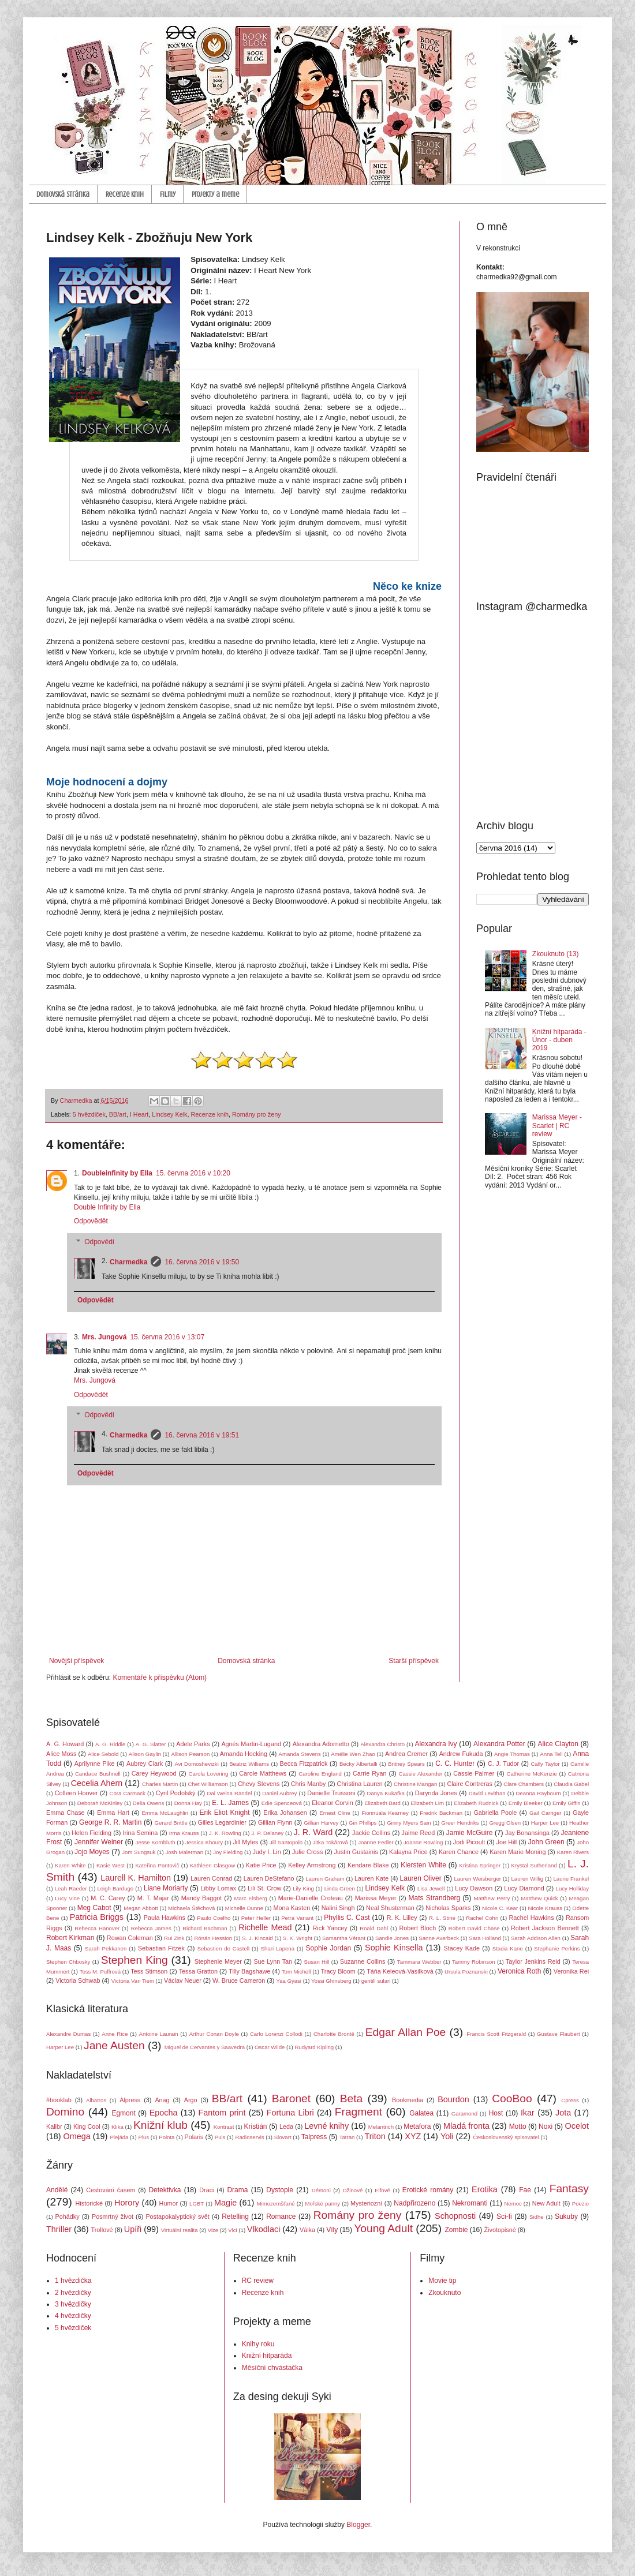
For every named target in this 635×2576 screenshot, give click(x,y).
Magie (225, 2202)
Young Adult (383, 2228)
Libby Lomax (218, 1888)
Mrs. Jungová (104, 1337)
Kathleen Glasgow (213, 1865)
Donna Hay (188, 1803)
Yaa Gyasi (288, 1981)
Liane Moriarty (166, 1888)
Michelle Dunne (244, 1908)
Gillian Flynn (275, 1822)
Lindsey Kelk (169, 1114)
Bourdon (453, 2099)
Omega (77, 2136)
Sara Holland (485, 1938)
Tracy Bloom (338, 1971)
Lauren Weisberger (477, 1878)
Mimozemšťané (276, 2203)
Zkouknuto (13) (555, 954)
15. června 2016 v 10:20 (193, 1173)
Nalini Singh (338, 1907)
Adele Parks (193, 1743)
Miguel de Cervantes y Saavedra (205, 2047)
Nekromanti (469, 2203)
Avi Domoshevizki (197, 1764)
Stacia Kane (507, 1948)
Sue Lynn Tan (272, 1961)
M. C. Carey (108, 1897)
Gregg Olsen (505, 1822)
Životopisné (500, 2229)
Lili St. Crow (264, 1888)
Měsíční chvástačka (272, 2368)
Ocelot (577, 2126)
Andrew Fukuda (461, 1753)
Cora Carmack (127, 1793)
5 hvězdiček (89, 1114)
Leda (286, 2126)
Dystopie (279, 2190)
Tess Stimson (148, 1971)
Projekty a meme (215, 194)
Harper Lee (545, 1822)
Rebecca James (151, 1928)
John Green (546, 1842)
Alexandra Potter (499, 1744)
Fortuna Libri (290, 2112)
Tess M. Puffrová (100, 1971)
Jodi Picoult (469, 1842)
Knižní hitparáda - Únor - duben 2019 (559, 1040)
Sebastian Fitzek (161, 1948)
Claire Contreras (469, 1783)
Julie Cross (307, 1851)
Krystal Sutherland (534, 1865)
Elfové (382, 2190)
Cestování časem (110, 2189)
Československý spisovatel (506, 2137)
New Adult (546, 2203)
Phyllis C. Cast (346, 1918)
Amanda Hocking (243, 1753)
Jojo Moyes (92, 1852)
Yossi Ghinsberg (331, 1981)
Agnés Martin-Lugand (251, 1743)
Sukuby (566, 2216)
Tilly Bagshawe (249, 1971)
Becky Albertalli (358, 1764)
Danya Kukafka (385, 1793)
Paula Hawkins (164, 1917)
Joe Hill (506, 1842)
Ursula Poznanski (466, 1971)
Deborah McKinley (100, 1803)
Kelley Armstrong (311, 1865)
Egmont (123, 2113)
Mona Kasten (291, 1907)
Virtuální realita (179, 2230)
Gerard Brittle (170, 1822)
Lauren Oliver (421, 1878)
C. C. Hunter (455, 1763)
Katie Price (261, 1865)
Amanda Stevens (300, 1754)
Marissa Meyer (376, 1897)
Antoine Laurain (158, 2034)
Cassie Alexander (421, 1773)
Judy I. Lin (266, 1851)
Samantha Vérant (343, 1938)
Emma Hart (113, 1812)
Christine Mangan (415, 1784)
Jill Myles (245, 1842)
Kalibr (54, 2126)
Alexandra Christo (382, 1744)
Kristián (255, 2126)
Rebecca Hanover (96, 1928)
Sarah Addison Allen (536, 1938)
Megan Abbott (141, 1908)
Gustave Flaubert (558, 2034)
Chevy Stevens (259, 1783)
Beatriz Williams (249, 1764)
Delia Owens (149, 1803)
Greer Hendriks (460, 1822)
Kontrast (224, 2127)
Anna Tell (551, 1754)
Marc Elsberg (250, 1898)
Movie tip (442, 2281)
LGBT (196, 2203)
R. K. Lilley (402, 1917)
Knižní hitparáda (267, 2356)
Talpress (314, 2137)
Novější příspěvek (76, 1661)
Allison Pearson (190, 1754)
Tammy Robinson (473, 1962)
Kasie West (110, 1865)
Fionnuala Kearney (385, 1813)
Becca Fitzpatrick (304, 1763)
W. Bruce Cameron (238, 1980)
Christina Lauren (360, 1783)
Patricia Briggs (97, 1917)
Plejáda (119, 2137)
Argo (190, 2099)
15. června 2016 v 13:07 (167, 1337)
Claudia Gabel (571, 1784)
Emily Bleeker (526, 1803)
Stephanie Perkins (557, 1948)
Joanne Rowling (423, 1842)
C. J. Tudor (503, 1763)
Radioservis (249, 2137)
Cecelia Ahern (97, 1783)
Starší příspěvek (414, 1661)
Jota (563, 2112)
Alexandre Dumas (68, 2034)
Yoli (447, 2136)
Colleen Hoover (76, 1792)
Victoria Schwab (77, 1980)
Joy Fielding (227, 1852)
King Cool (86, 2126)
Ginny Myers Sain (409, 1822)
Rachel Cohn (482, 1918)
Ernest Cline (334, 1813)
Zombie (456, 2230)
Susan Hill (317, 1962)
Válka (307, 2229)
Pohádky (67, 2216)
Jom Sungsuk (138, 1852)
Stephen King (134, 1960)
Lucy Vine (67, 1898)
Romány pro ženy (256, 1114)
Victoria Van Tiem (132, 1981)
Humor (168, 2203)
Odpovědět (91, 1221)
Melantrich (381, 2127)
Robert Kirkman (70, 1938)
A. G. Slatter (151, 1744)
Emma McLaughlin (164, 1813)
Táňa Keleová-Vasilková (400, 1971)
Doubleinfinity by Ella (117, 1173)
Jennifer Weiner (98, 1842)
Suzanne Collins (363, 1961)
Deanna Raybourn (538, 1793)
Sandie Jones (392, 1938)
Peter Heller (256, 1918)
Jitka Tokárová (330, 1842)
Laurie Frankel (571, 1878)
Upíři (132, 2229)
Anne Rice (115, 2034)
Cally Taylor (545, 1764)
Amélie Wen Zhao (353, 1754)
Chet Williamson (207, 1784)
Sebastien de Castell (223, 1948)
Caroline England (320, 1773)
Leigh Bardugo (115, 1888)
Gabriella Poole (495, 1812)
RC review (258, 2281)
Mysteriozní (366, 2203)
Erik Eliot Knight (224, 1813)
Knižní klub (160, 2125)
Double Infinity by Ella (107, 1207)
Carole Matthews (262, 1773)
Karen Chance (459, 1851)
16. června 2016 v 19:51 (202, 1435)
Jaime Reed (418, 1832)
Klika (117, 2127)
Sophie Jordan (329, 1948)
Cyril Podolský (176, 1792)
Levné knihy (326, 2126)
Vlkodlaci (264, 2229)
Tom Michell (296, 1971)
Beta (351, 2098)
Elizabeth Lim (427, 1803)
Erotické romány (428, 2190)
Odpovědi (99, 1242)
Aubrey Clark (144, 1763)
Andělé (57, 2190)
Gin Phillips (362, 1822)
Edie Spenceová (282, 1803)
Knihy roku (258, 2344)
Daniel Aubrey (279, 1793)
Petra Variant (297, 1918)
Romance (281, 2216)
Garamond (464, 2113)
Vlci (232, 2230)
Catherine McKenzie (531, 1773)
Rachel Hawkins (531, 1917)
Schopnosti (455, 2216)
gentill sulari (376, 1981)
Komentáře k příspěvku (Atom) (160, 1677)
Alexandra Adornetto (321, 1743)
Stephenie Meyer (218, 1961)
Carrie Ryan (370, 1773)
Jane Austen (114, 2045)
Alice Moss (61, 1753)
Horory (126, 2202)
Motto (517, 2126)
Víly (332, 2230)
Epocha (164, 2112)
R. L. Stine (442, 1918)
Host (496, 2113)
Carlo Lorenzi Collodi (276, 2034)
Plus (143, 2137)
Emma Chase (65, 1812)
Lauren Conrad (211, 1878)
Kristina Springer (480, 1865)
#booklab (59, 2099)
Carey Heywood (154, 1773)
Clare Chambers (523, 1784)
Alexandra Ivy (436, 1744)
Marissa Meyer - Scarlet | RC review (557, 1125)
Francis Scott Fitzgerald (496, 2034)
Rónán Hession (213, 1938)
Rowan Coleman (130, 1937)
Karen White (70, 1865)
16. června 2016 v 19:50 (202, 1262)
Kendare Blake (368, 1865)
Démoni (321, 2190)
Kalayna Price (408, 1851)
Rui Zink (174, 1938)
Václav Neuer (182, 1980)
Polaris (194, 2136)
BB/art (117, 1114)
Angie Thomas (512, 1754)
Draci (206, 2189)
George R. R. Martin (110, 1822)
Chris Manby (308, 1783)
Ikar (528, 2112)
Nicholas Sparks (447, 1907)
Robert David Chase (474, 1928)
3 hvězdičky (73, 2304)
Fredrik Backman (441, 1813)
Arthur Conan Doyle (214, 2034)
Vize (213, 2230)
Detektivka (164, 2190)
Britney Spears (406, 1764)
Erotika (485, 2189)
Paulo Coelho (213, 1918)
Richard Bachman (204, 1928)
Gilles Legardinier (222, 1822)
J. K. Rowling (225, 1833)
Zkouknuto (444, 2293)
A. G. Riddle (110, 1744)
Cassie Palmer (473, 1773)
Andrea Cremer (406, 1753)
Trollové (102, 2229)
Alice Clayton (558, 1744)
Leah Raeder (71, 1888)
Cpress (569, 2100)
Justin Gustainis (356, 1851)
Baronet (291, 2098)
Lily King (303, 1888)
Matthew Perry (491, 1898)
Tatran (347, 2137)
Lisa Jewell (430, 1888)
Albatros (96, 2100)
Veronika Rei (571, 1971)
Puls (220, 2137)
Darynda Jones (436, 1792)
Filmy (167, 194)
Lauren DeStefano (269, 1878)
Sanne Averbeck (439, 1938)
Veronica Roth (519, 1971)
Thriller (59, 2229)
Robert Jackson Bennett (545, 1927)
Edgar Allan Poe (405, 2032)
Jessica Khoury (204, 1842)
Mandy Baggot (201, 1897)
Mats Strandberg (435, 1898)
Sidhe (536, 2217)
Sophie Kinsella (394, 1947)
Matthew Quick (539, 1898)
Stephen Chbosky (68, 1962)
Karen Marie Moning (518, 1851)
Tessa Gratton (198, 1971)
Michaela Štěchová (191, 1908)
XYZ (413, 2136)
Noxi (545, 2126)
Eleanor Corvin (332, 1802)
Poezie (580, 2203)
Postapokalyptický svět (177, 2216)
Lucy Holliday (572, 1888)
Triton (374, 2136)
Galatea (421, 2113)
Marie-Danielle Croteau (310, 1897)
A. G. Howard (65, 1743)
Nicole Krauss (545, 1908)
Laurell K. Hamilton (135, 1877)
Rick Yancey (330, 1927)
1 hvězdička (73, 2281)
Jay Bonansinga (527, 1832)
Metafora (417, 2126)
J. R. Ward (313, 1832)
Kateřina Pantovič (157, 1865)
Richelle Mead (265, 1927)
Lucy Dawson (473, 1888)
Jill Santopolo (286, 1842)
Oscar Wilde (270, 2047)
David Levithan (487, 1793)
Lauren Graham (324, 1878)
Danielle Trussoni (331, 1792)
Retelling (235, 2216)
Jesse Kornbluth (155, 1842)
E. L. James (230, 1803)
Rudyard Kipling (314, 2047)
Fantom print (222, 2112)
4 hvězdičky (73, 2316)
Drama (237, 2190)
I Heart (139, 1114)
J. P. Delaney (267, 1833)
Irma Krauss (184, 1833)
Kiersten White (423, 1865)
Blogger (358, 2525)
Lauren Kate (371, 1878)
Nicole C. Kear (500, 1908)
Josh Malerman (184, 1852)
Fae (525, 2190)
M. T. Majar (153, 1897)
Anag (162, 2099)
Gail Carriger (545, 1813)
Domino (65, 2112)
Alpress (129, 2099)
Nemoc (512, 2203)
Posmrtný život (112, 2216)
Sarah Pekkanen (105, 1948)
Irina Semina (140, 1832)
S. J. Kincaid (257, 1938)
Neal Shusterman (390, 1907)
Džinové (353, 2190)
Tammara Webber (419, 1962)
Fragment (358, 2112)
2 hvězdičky (73, 2293)
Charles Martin (160, 1784)
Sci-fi (504, 2216)
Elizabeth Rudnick (476, 1803)
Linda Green (339, 1888)
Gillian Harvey (321, 1822)
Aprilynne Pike (94, 1763)
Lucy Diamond (524, 1888)
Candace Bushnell (98, 1773)
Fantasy (569, 2188)
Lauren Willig (527, 1878)
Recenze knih (125, 194)
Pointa (166, 2137)
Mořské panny (322, 2203)
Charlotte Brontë (333, 2034)
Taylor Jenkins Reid (533, 1961)
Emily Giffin (566, 1803)
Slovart (283, 2137)
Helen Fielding (91, 1832)
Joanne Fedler (375, 1842)
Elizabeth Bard (382, 1803)
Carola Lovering (209, 1773)
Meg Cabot (94, 1908)
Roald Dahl (374, 1928)
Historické (89, 2203)
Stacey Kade (462, 1948)
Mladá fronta (466, 2126)
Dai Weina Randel (229, 1793)
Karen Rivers (573, 1852)
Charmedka (128, 1262)
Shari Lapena (277, 1948)
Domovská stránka (62, 194)
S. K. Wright (297, 1938)
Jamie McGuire (469, 1833)
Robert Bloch (417, 1927)
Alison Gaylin (145, 1754)
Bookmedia (407, 2099)
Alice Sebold (103, 1754)
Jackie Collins (371, 1832)
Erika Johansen (285, 1812)
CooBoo (512, 2098)
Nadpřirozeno (414, 2203)
